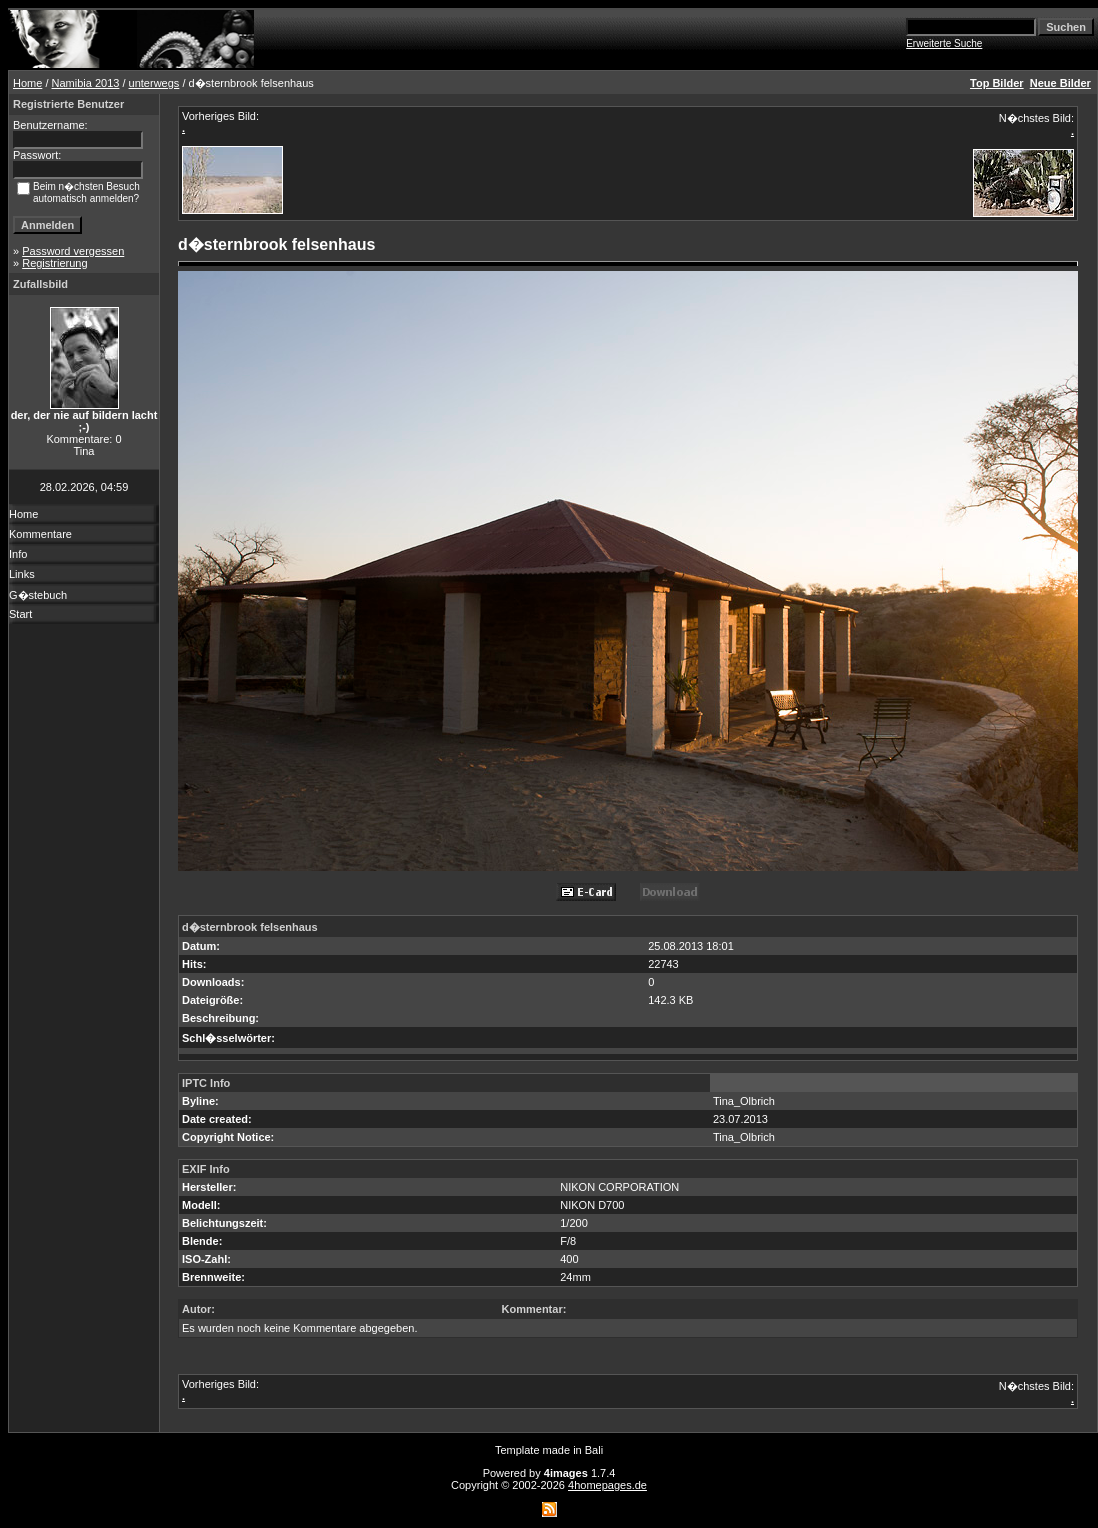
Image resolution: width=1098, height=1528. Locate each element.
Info (18, 554)
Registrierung (54, 263)
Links (22, 574)
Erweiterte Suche (944, 43)
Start (20, 614)
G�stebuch (38, 595)
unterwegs (154, 83)
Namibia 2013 (86, 83)
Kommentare (40, 534)
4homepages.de (607, 1485)
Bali (594, 1450)
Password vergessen (73, 251)
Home (27, 83)
